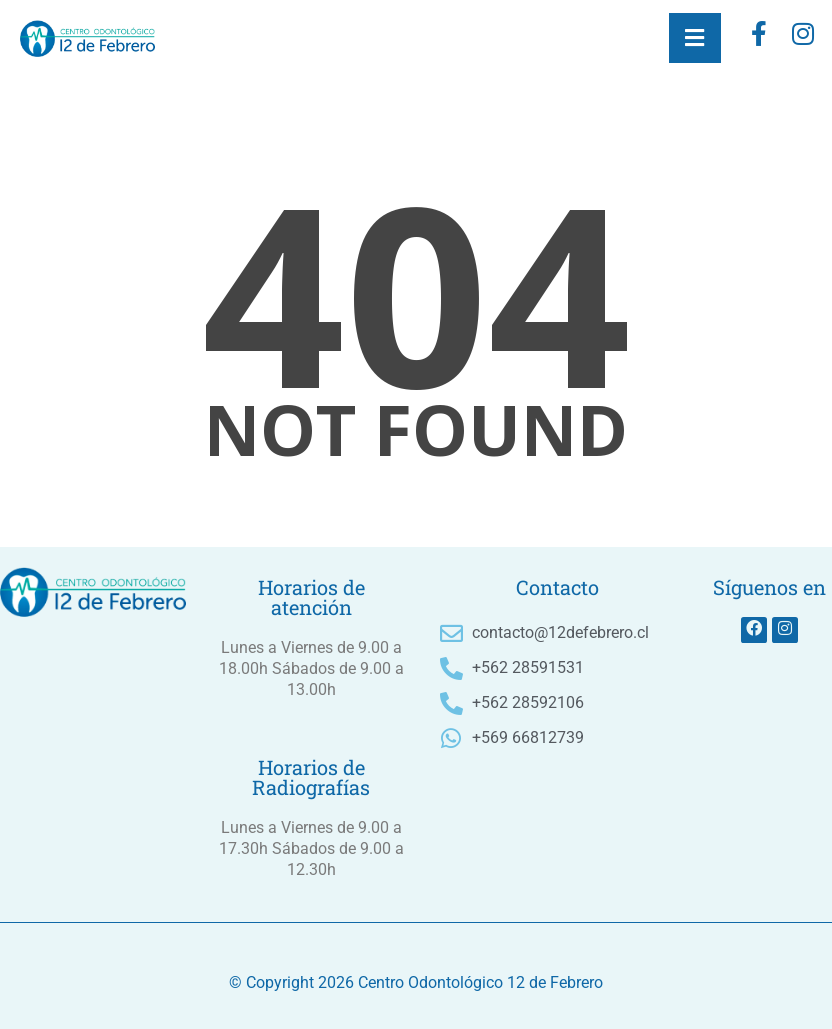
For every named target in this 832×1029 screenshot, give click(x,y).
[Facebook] (759, 38)
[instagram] (803, 38)
